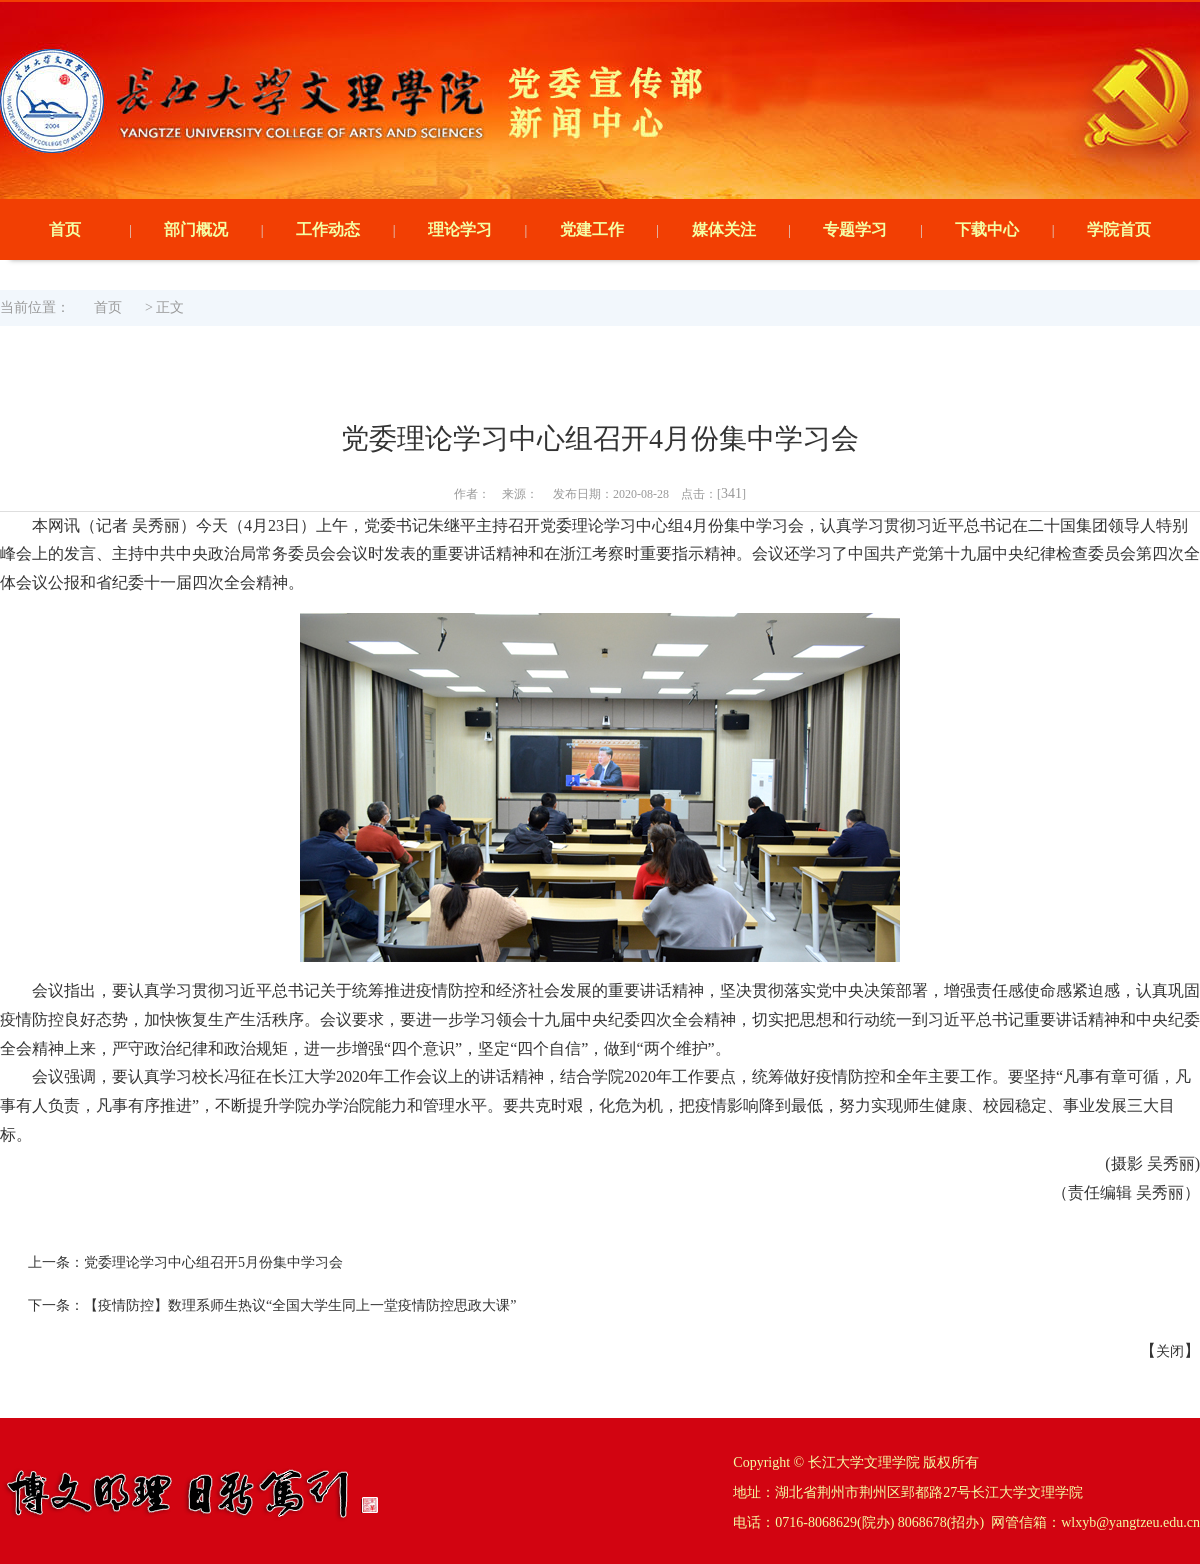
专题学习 (855, 229)
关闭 (1170, 1351)
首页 (65, 229)
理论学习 (460, 229)
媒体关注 (724, 229)
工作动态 (328, 229)
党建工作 (592, 229)
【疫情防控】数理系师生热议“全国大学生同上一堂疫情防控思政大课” (300, 1305)
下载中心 (987, 229)
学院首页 (1119, 229)
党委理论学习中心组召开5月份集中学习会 (213, 1262)
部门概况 (196, 229)
